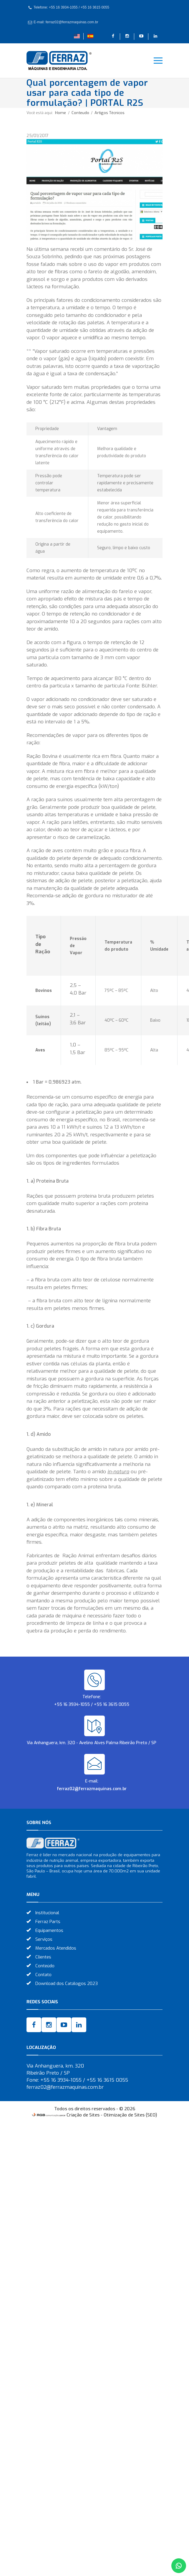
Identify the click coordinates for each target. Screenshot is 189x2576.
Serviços (43, 1939)
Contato (43, 1975)
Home (60, 112)
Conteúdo (44, 1966)
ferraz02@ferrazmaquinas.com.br (92, 1789)
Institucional (47, 1913)
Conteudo (81, 112)
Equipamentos (49, 1930)
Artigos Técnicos (109, 112)
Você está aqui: (39, 112)
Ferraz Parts (47, 1922)
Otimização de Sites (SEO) (130, 2115)
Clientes (43, 1957)
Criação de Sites (83, 2115)
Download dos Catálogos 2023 (66, 1983)
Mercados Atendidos (55, 1948)
